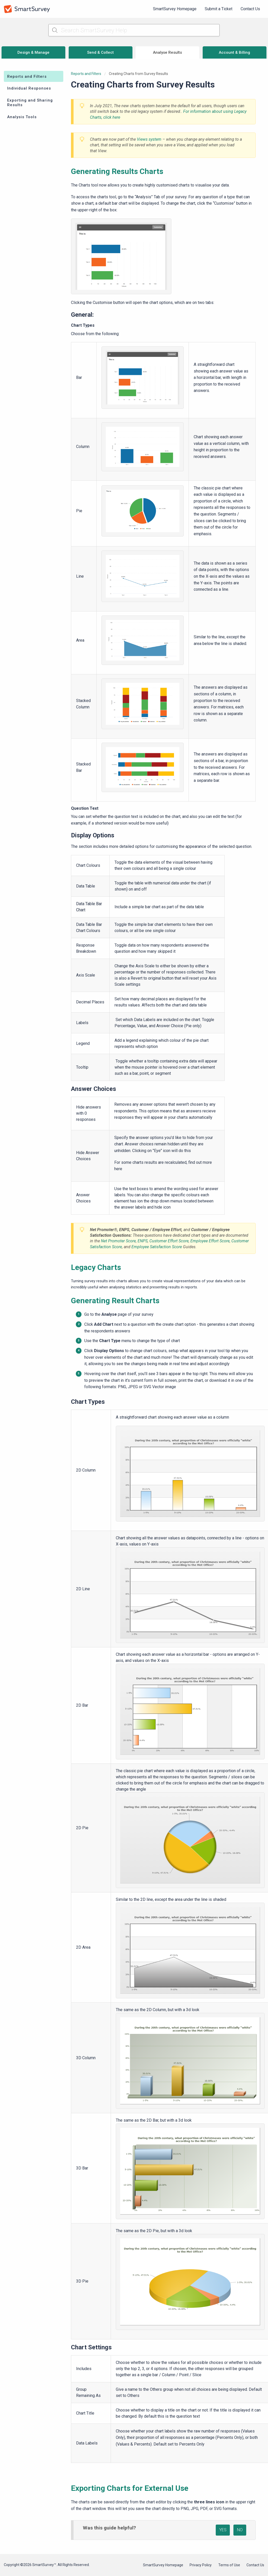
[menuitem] (175, 9)
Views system (149, 139)
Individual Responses (29, 88)
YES (222, 2529)
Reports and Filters (27, 76)
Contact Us (250, 8)
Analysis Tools (22, 117)
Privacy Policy (201, 2565)
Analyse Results (167, 52)
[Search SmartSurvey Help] (133, 30)
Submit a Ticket (218, 8)
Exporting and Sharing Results (30, 102)
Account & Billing (234, 52)
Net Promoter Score (118, 1240)
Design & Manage (33, 52)
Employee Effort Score (210, 1240)
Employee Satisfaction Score (156, 1246)
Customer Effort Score (169, 1240)
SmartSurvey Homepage (175, 8)
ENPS (143, 1240)
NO (240, 2529)
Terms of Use (229, 2565)
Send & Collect (100, 52)
